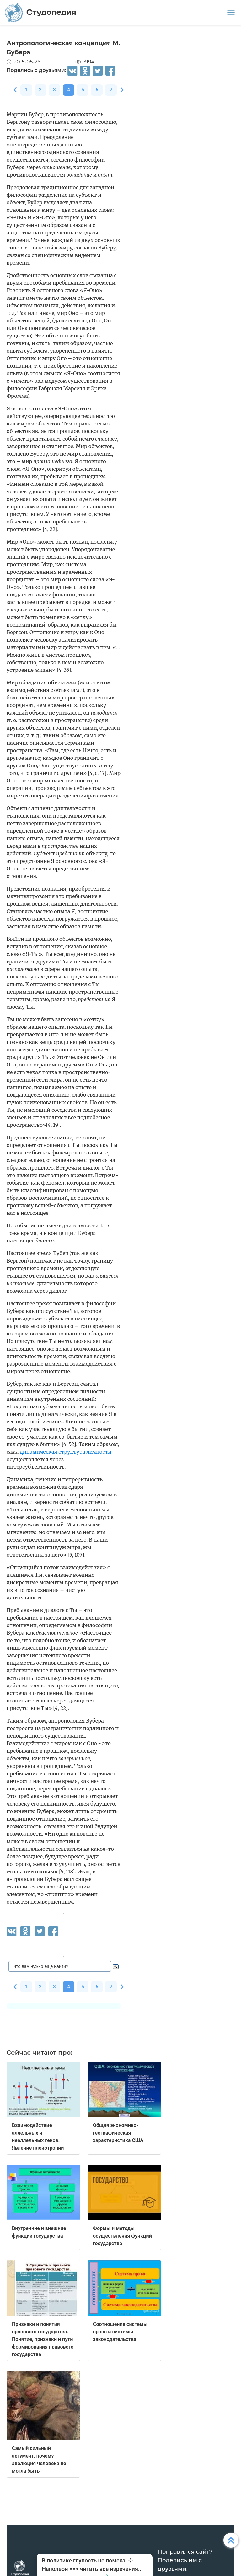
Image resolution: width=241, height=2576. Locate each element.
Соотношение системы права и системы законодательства (120, 2331)
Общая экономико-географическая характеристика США (118, 2132)
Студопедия (40, 12)
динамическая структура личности (65, 1452)
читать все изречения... (111, 2569)
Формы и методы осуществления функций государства (122, 2235)
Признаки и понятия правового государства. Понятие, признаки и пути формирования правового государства (42, 2339)
